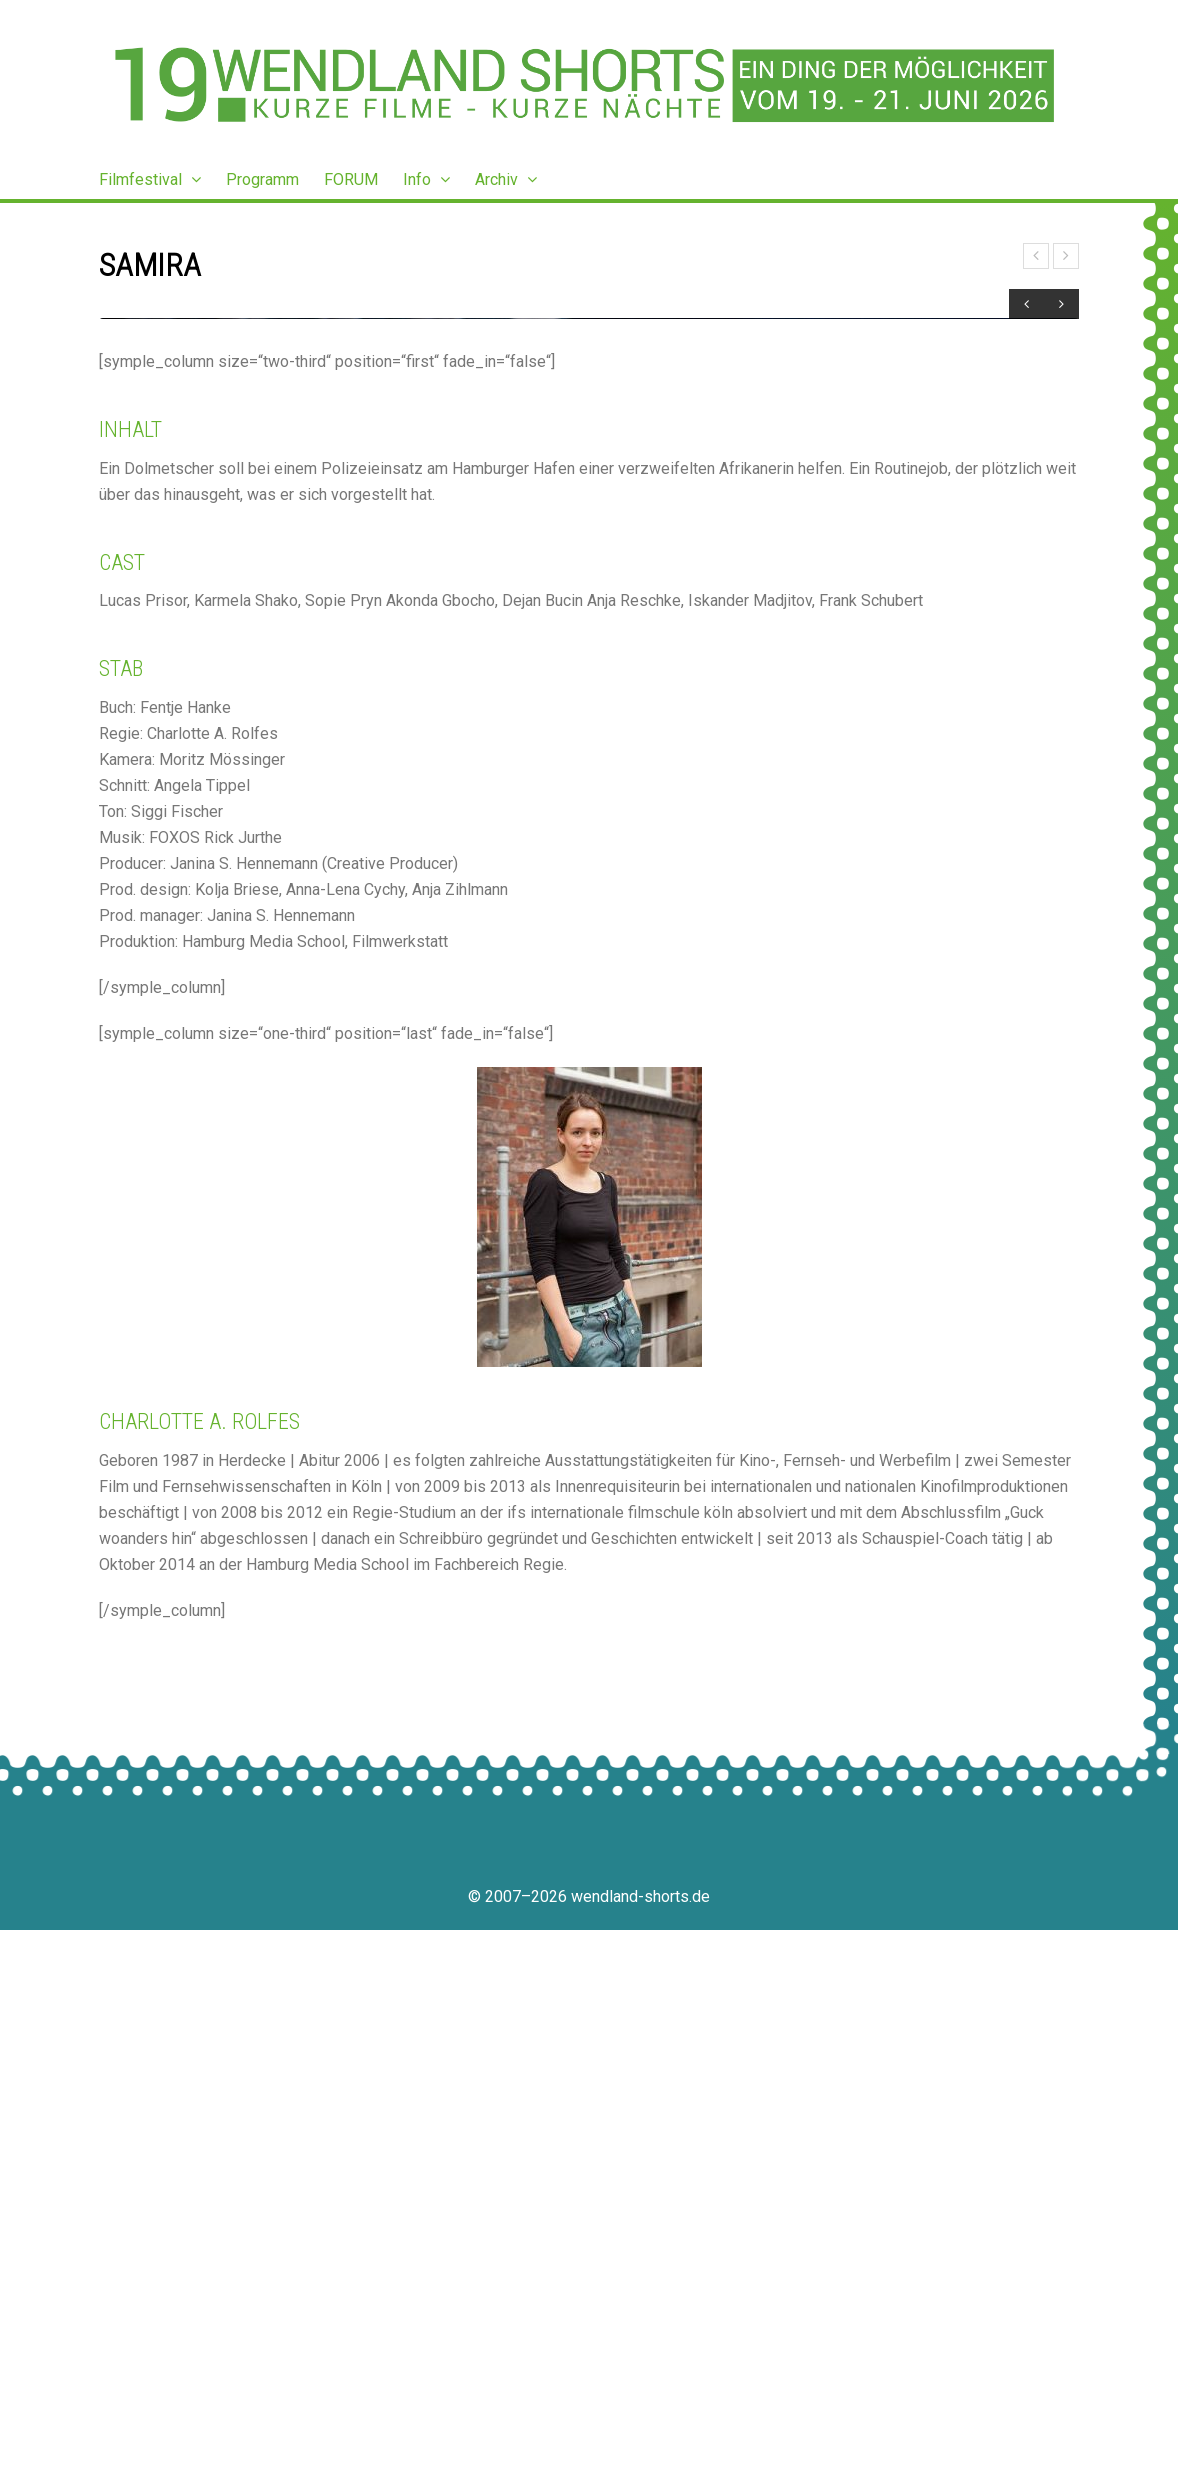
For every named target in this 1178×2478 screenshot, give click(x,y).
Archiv (506, 179)
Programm (262, 179)
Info (426, 179)
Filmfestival (150, 179)
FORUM (351, 179)
